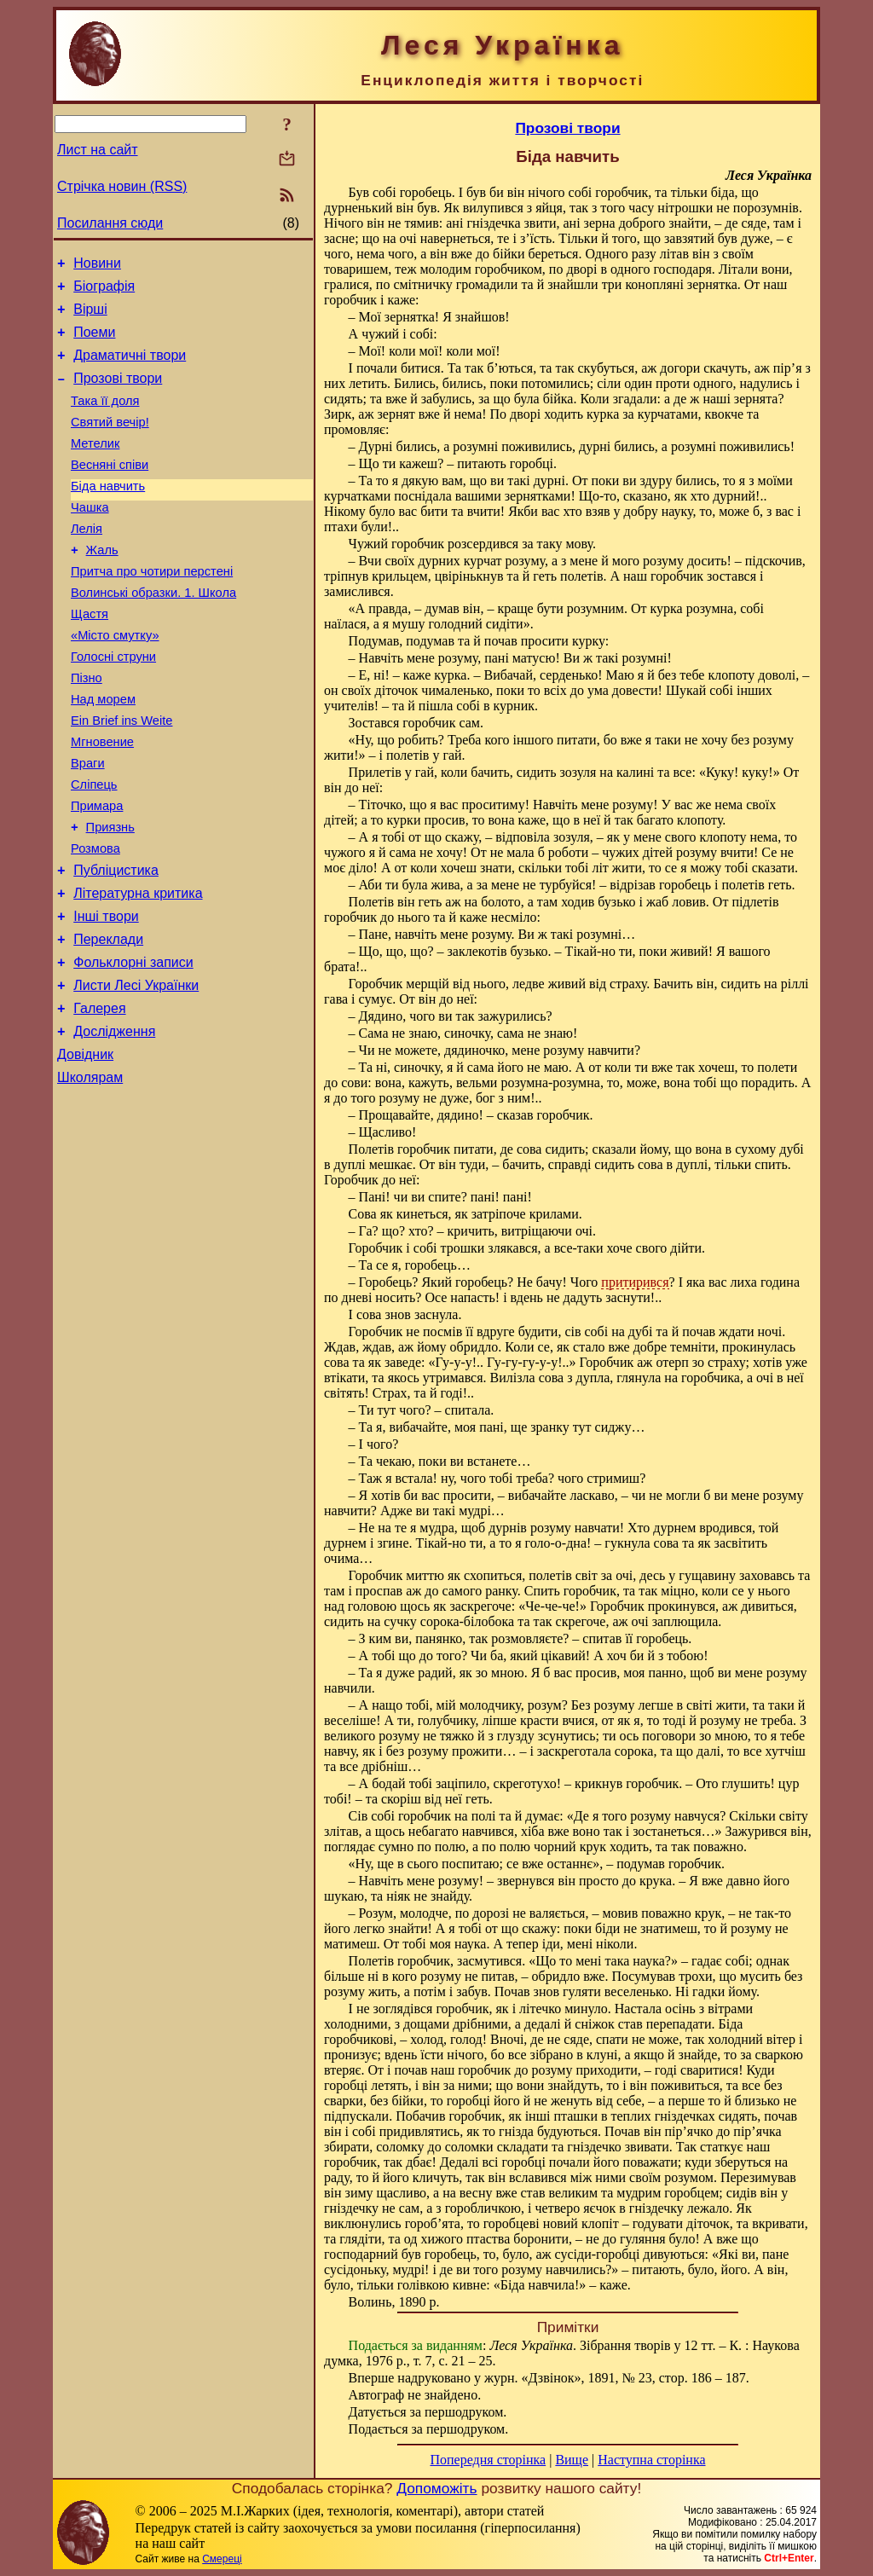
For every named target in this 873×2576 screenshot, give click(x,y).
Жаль (102, 586)
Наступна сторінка (651, 2459)
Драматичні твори (129, 368)
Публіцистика (116, 944)
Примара (97, 872)
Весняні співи (109, 490)
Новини (97, 265)
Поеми (94, 342)
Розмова (95, 920)
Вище (571, 2459)
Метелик (95, 466)
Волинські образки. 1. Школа (153, 633)
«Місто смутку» (115, 681)
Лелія (86, 562)
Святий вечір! (110, 442)
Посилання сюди (110, 223)
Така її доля (105, 418)
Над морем (103, 753)
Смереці (221, 2559)
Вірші (90, 317)
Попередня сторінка (488, 2459)
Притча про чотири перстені (152, 610)
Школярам (90, 1174)
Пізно (86, 729)
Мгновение (102, 801)
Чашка (90, 538)
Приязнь (110, 896)
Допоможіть (436, 2488)
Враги (88, 824)
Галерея (99, 1098)
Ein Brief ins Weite (121, 777)
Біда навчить (108, 514)
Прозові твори (117, 393)
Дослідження (114, 1123)
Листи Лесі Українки (136, 1072)
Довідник (85, 1149)
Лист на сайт (97, 149)
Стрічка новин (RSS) (122, 186)
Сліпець (94, 848)
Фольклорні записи (133, 1046)
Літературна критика (137, 970)
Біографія (104, 291)
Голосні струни (113, 705)
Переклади (108, 1021)
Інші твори (106, 995)
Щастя (89, 657)
